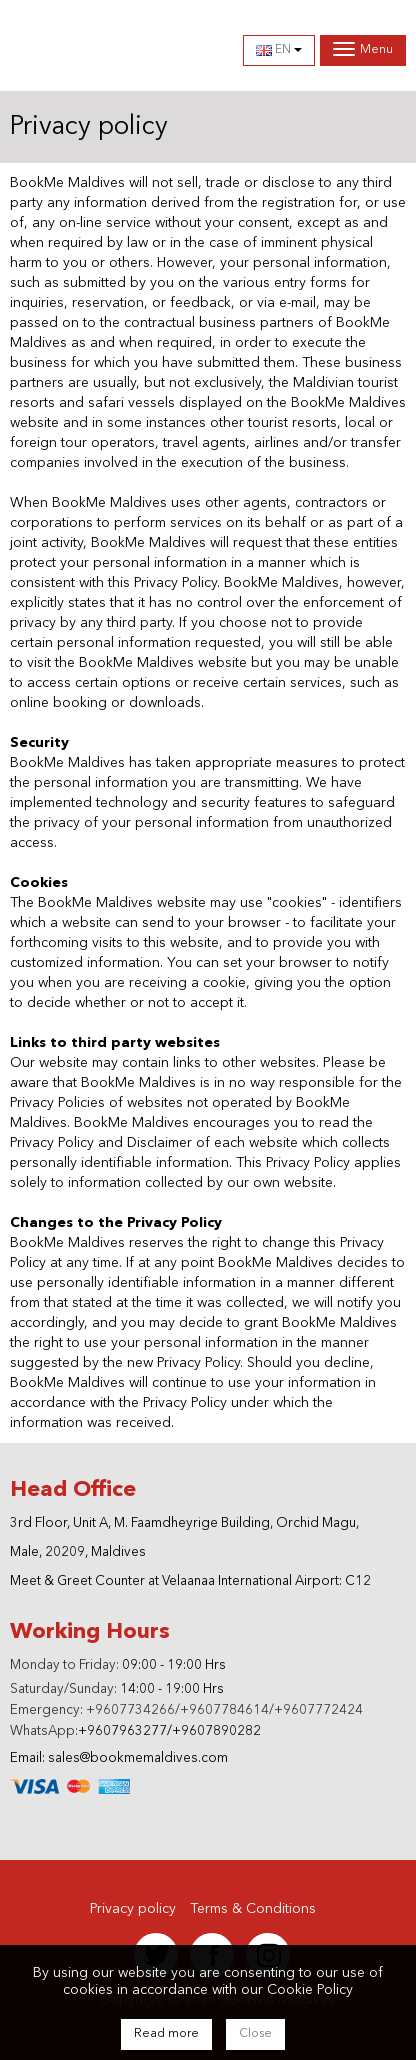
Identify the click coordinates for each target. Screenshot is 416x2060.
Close (255, 2034)
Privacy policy (133, 1909)
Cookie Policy (310, 1990)
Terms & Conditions (253, 1909)
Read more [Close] (166, 2034)
